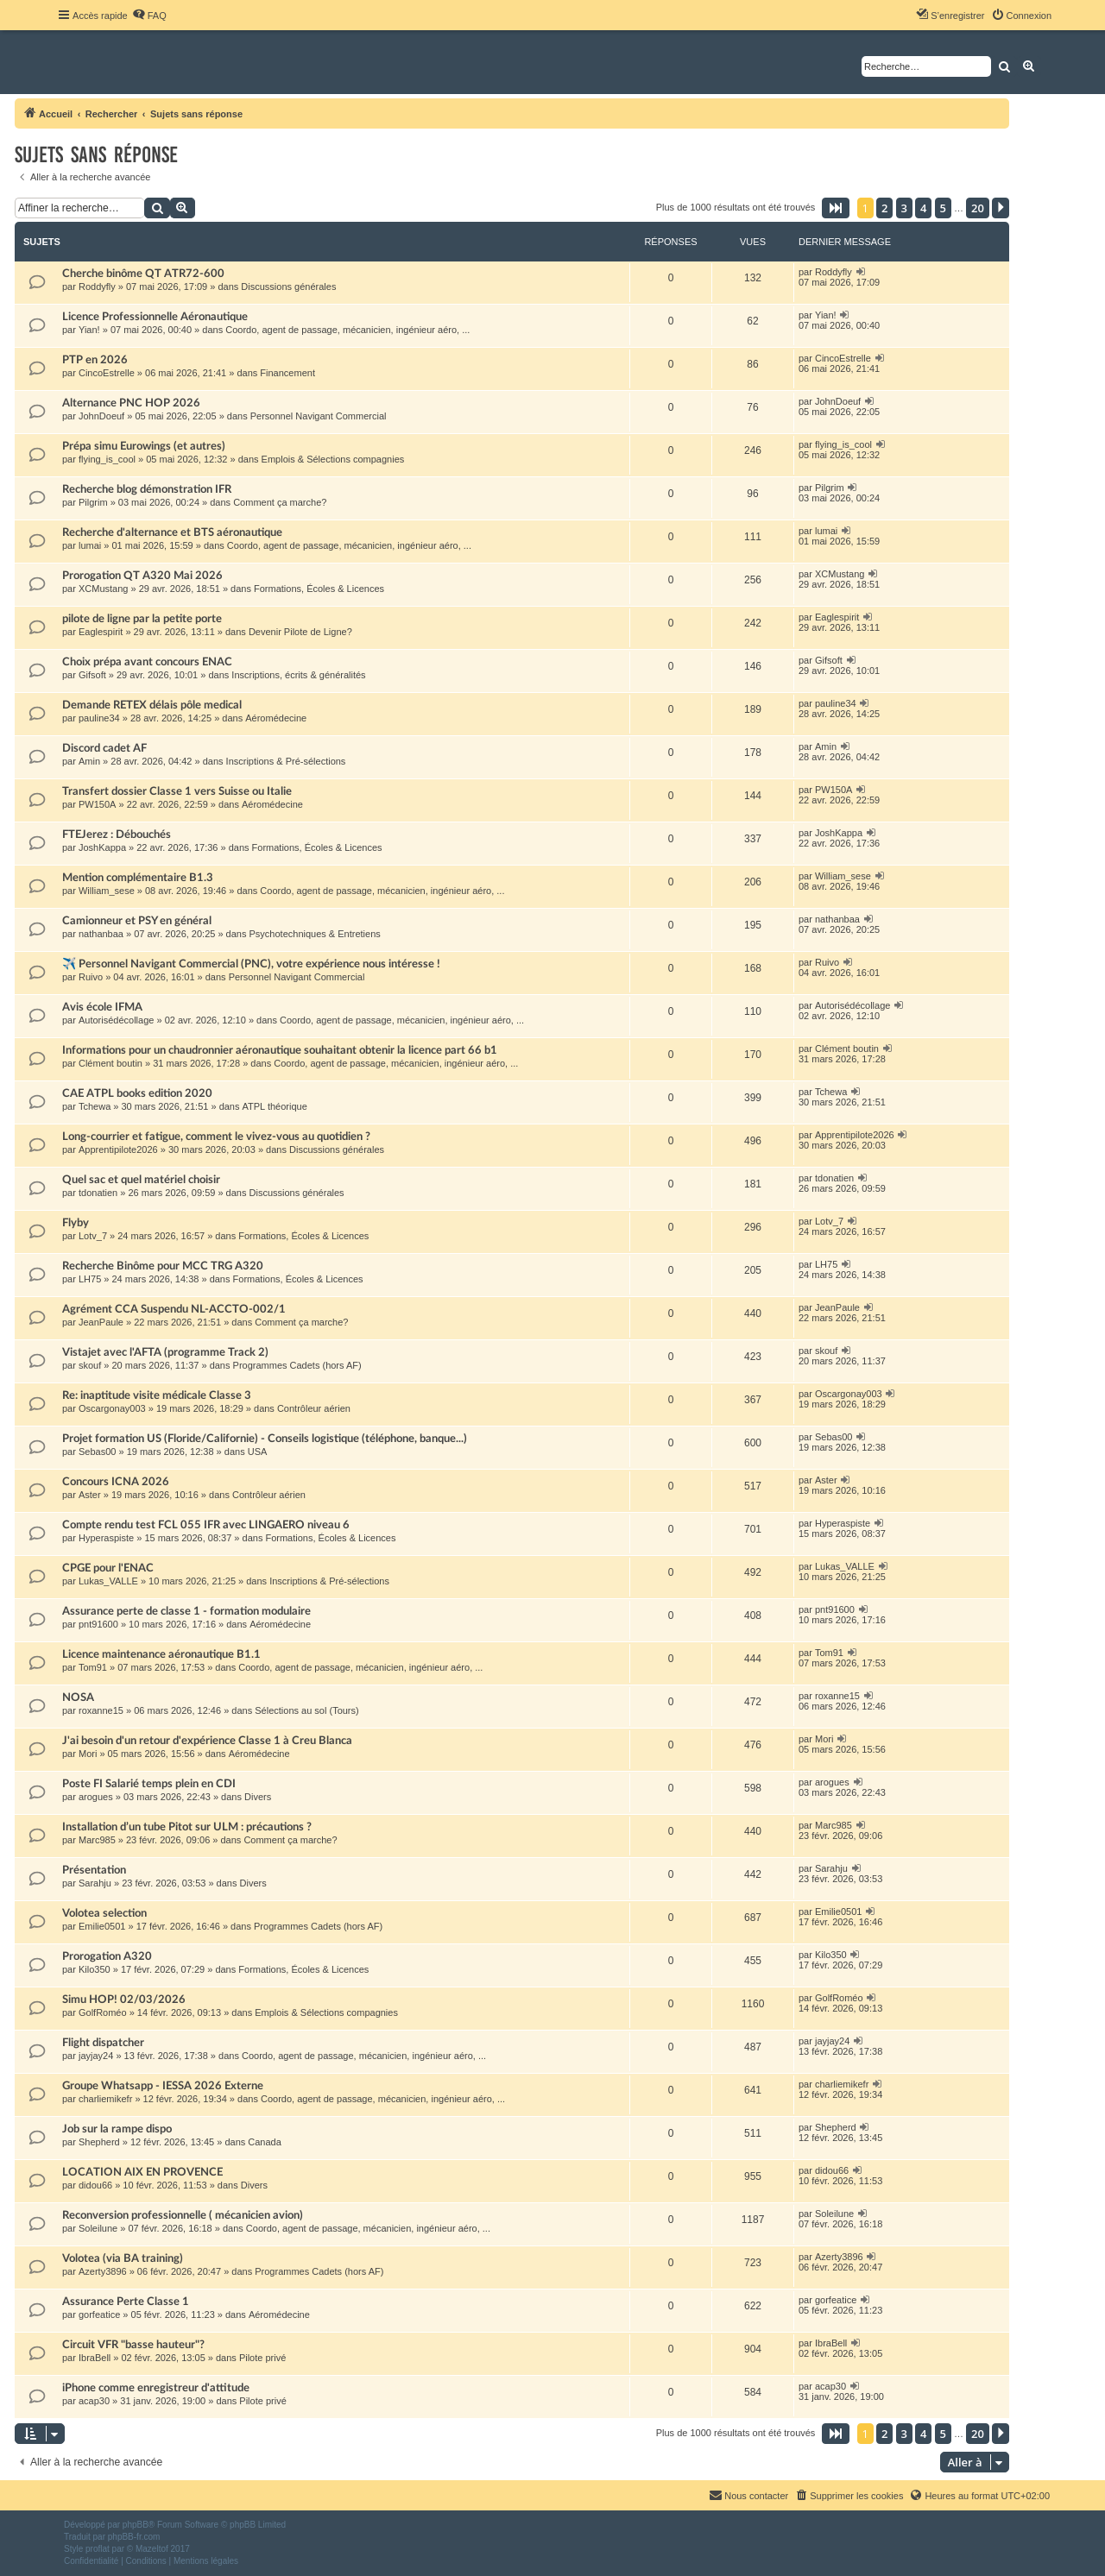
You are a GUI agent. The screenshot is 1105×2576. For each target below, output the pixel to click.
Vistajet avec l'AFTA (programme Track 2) (165, 1352)
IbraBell (94, 2357)
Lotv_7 (93, 1236)
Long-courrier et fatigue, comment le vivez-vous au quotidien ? (216, 1137)
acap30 (94, 2401)
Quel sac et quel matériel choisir (141, 1180)
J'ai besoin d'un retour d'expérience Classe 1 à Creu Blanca (207, 1741)
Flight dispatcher (103, 2043)
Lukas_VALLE (108, 1581)
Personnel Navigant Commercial (318, 416)
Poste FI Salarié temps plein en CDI (149, 1784)
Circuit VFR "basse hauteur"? (133, 2345)
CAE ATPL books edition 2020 (137, 1093)
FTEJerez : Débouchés (116, 834)
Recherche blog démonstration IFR (146, 489)
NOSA (78, 1697)
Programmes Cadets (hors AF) (297, 1365)
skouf (90, 1365)
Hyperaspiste (106, 1538)
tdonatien (98, 1192)
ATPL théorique (275, 1106)
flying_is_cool (107, 459)
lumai (90, 545)
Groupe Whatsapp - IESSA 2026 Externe (162, 2086)
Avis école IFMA (102, 1007)
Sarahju (95, 1883)
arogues (96, 1797)
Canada (264, 2142)
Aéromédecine (275, 718)
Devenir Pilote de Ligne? (300, 632)
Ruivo (91, 977)
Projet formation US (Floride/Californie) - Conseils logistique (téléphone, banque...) (264, 1439)
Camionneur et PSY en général (137, 921)
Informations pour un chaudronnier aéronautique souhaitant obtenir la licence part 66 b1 (279, 1050)
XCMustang (103, 588)
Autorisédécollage (116, 1020)
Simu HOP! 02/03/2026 (124, 1999)
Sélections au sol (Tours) (306, 1710)
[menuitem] (149, 15)
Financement (287, 373)
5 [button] (943, 208)
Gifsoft (92, 675)
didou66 (95, 2185)
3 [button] (904, 208)
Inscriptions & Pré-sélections (286, 761)
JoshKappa (102, 847)
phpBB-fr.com (134, 2536)
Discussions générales (288, 286)
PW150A (97, 804)
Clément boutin (110, 1063)
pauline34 (99, 718)
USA (258, 1451)
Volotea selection (104, 1913)
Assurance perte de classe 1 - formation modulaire (186, 1611)
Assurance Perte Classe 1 (125, 2302)
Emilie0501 (102, 1926)
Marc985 (97, 1840)
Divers (257, 1797)
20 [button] (977, 208)
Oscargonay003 (112, 1408)
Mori (88, 1753)
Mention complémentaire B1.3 (137, 878)
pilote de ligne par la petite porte (142, 619)
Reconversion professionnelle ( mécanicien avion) (182, 2215)
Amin (89, 761)
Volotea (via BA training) (122, 2258)
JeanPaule (101, 1322)
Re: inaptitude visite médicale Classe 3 (156, 1395)
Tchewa (94, 1106)
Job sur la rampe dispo (117, 2129)
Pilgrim (93, 502)
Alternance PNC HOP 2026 (131, 403)
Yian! (89, 329)
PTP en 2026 (95, 360)
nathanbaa (101, 934)
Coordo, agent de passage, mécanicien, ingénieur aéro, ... (347, 329)
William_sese (107, 890)
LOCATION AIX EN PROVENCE (142, 2172)
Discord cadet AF (104, 748)
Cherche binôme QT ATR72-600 (143, 274)
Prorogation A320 (107, 1956)
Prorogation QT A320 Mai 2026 (142, 576)
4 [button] (923, 208)
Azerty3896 (103, 2271)
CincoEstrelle (107, 373)
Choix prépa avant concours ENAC (147, 662)
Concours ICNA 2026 (115, 1482)
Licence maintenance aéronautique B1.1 (161, 1654)
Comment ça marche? (279, 502)
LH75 (90, 1279)
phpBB (135, 2524)
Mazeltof (152, 2549)
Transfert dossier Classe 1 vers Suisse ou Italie (177, 791)
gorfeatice (99, 2314)
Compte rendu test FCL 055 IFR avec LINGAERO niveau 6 (206, 1525)
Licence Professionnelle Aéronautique (155, 317)
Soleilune (98, 2228)
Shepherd (99, 2142)
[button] (835, 208)
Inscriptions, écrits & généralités (298, 675)
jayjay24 (96, 2055)
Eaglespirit (101, 632)
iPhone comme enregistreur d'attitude (155, 2388)
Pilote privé (262, 2357)
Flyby (75, 1223)
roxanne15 (101, 1710)
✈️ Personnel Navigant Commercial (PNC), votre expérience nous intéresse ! (251, 964)
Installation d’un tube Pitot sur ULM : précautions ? (187, 1827)
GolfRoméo (103, 2012)
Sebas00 (97, 1451)
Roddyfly (97, 286)
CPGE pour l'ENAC (108, 1568)
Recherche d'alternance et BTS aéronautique (172, 532)
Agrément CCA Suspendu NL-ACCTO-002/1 (174, 1309)
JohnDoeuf (101, 416)
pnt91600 (98, 1624)
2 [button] (884, 208)
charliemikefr (105, 2099)
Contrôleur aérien (313, 1408)
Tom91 (93, 1667)
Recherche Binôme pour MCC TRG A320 (162, 1266)
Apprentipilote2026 (118, 1149)
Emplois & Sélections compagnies (333, 459)
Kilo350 (94, 1969)
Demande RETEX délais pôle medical (152, 705)
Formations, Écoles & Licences (319, 588)
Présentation (94, 1870)
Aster (90, 1495)
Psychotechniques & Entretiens (315, 934)
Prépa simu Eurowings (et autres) (143, 446)
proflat (97, 2549)
